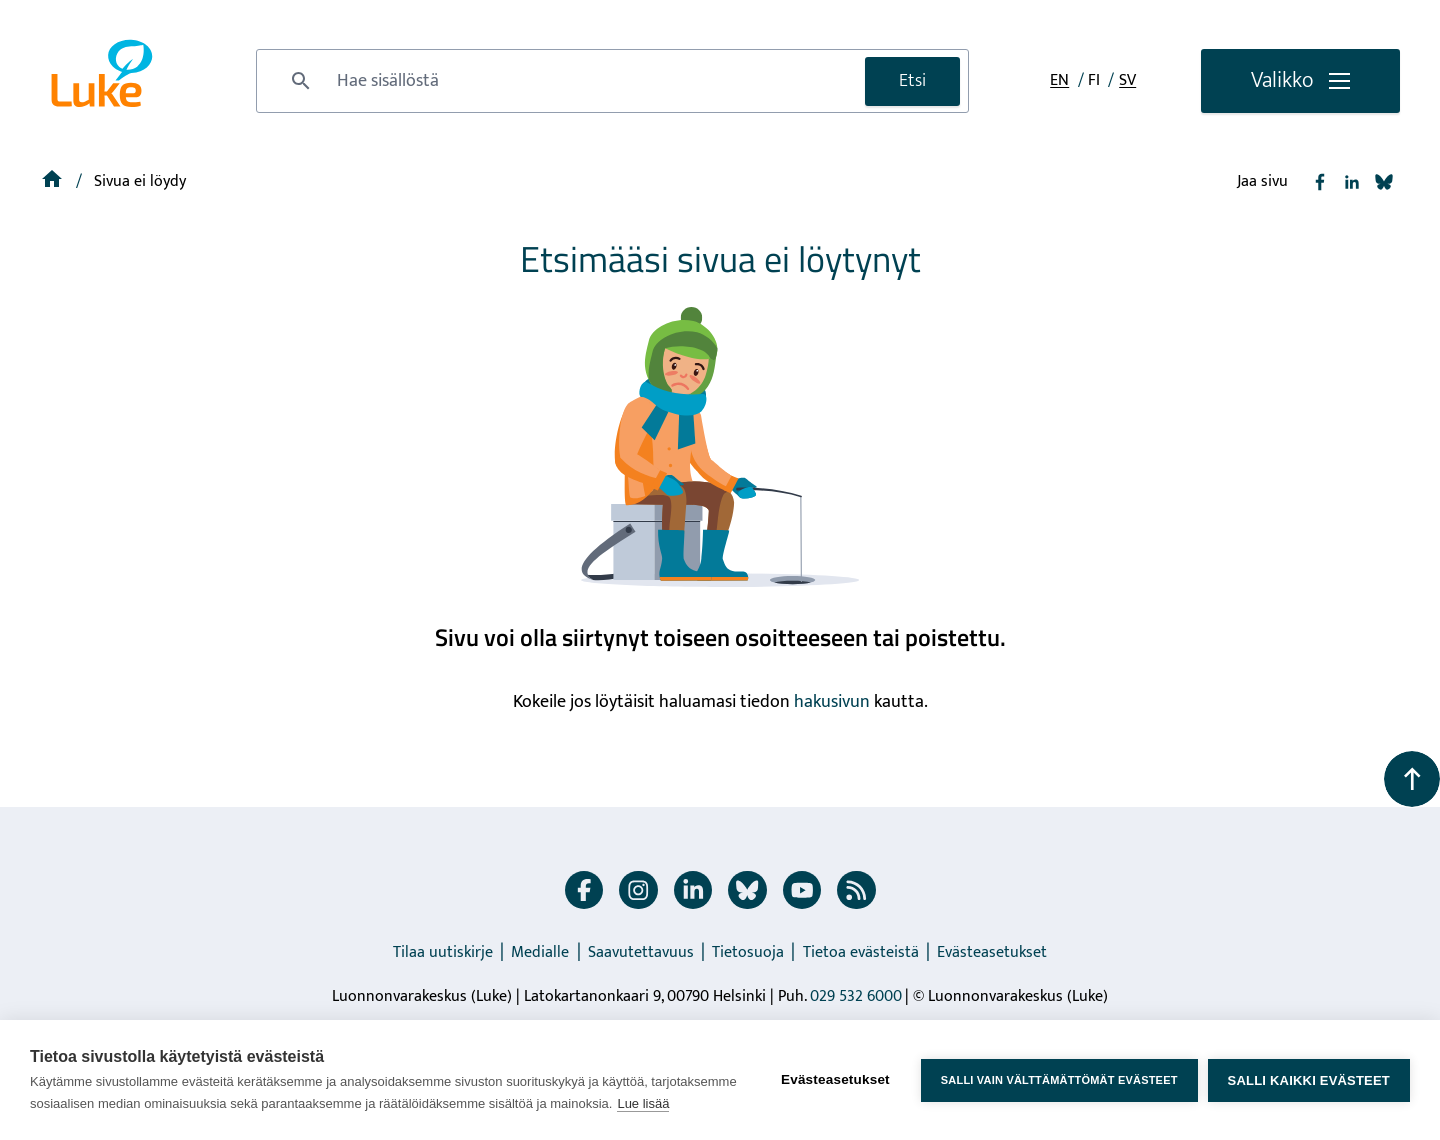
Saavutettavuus (641, 952)
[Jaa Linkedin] (1352, 182)
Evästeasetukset (992, 952)
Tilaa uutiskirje (443, 952)
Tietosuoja (748, 952)
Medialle (540, 952)
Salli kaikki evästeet (1309, 1080)
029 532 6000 (856, 996)
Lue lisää (643, 1103)
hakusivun (832, 702)
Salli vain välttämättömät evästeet (1059, 1080)
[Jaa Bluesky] (1384, 182)
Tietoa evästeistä (861, 952)
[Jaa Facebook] (1320, 182)
